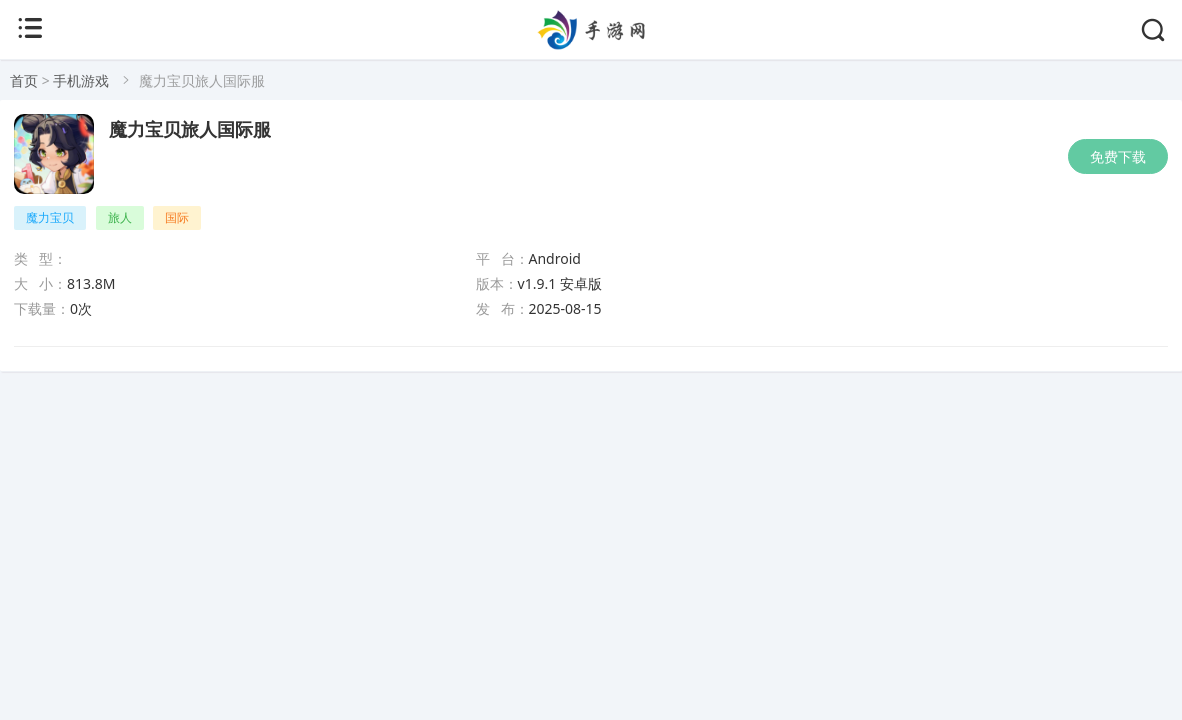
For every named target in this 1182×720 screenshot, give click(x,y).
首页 (24, 80)
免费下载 (1118, 156)
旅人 (120, 217)
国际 (177, 217)
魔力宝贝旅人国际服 (190, 130)
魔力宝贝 (50, 217)
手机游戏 (81, 80)
